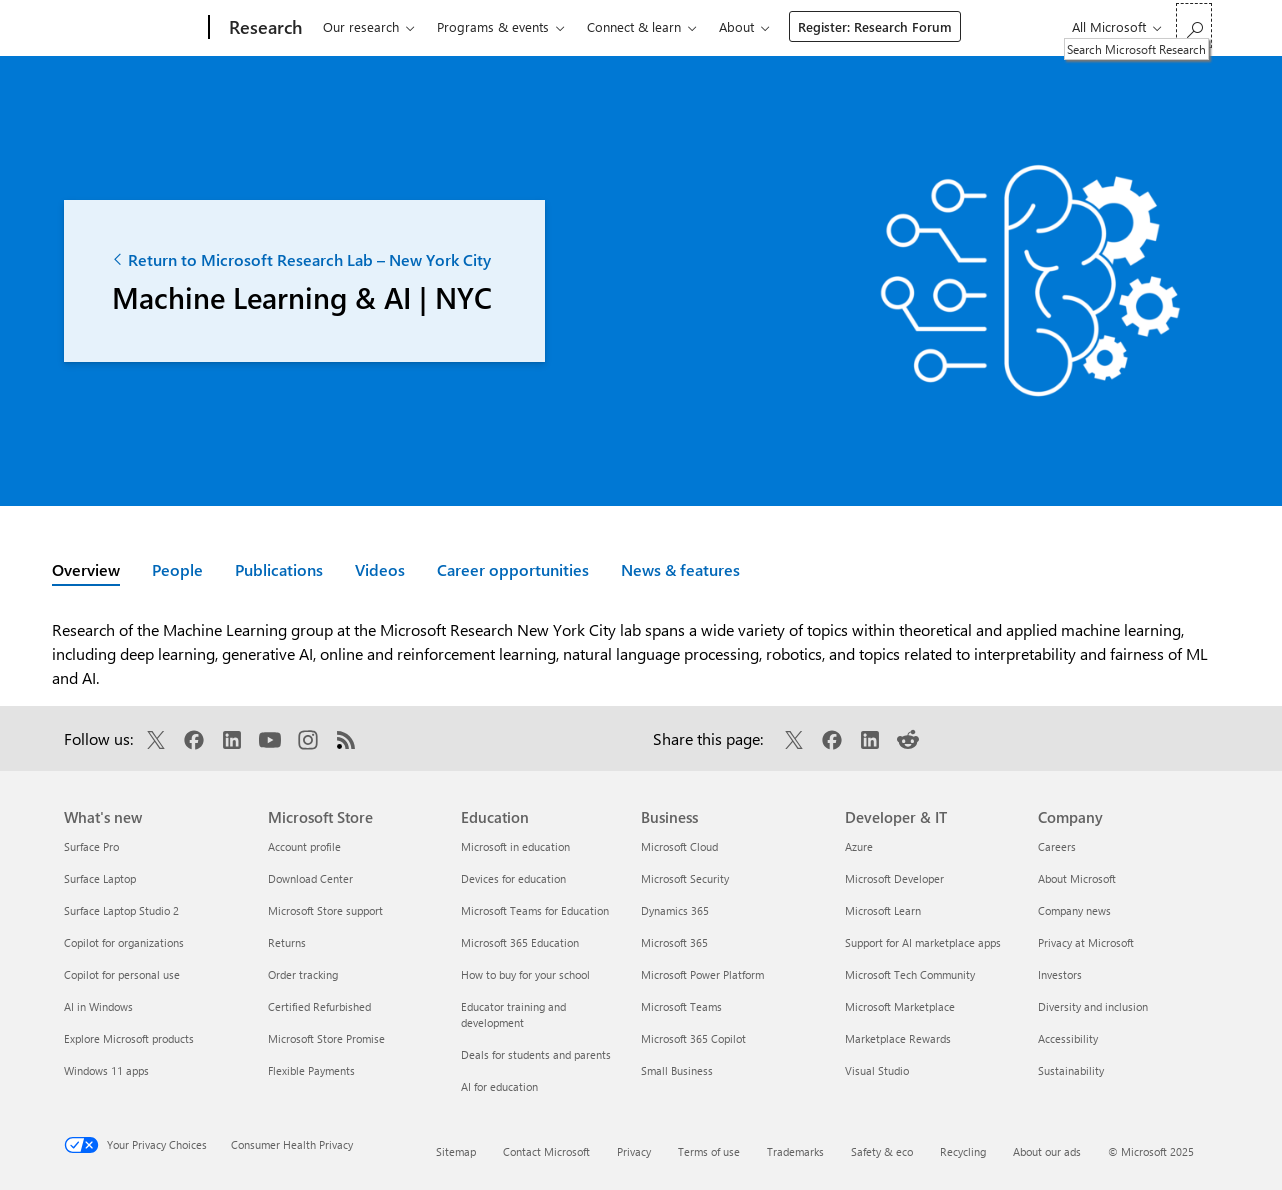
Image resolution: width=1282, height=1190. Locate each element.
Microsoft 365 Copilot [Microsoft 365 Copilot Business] (693, 1038)
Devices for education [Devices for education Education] (513, 878)
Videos (380, 569)
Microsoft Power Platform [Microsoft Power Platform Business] (702, 974)
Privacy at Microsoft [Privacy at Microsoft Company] (1086, 942)
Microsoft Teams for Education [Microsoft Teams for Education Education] (535, 910)
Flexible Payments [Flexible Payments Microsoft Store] (311, 1070)
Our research (361, 26)
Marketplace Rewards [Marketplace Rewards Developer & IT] (898, 1038)
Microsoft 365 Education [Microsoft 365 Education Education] (520, 942)
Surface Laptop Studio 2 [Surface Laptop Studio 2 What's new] (121, 910)
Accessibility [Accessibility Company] (1068, 1038)
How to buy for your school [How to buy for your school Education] (525, 974)
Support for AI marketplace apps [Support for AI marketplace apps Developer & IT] (923, 942)
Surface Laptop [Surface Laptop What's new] (100, 878)
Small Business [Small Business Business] (677, 1070)
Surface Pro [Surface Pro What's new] (91, 846)
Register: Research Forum (875, 26)
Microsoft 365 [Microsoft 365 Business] (674, 942)
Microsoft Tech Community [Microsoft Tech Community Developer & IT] (910, 974)
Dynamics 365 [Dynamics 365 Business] (675, 910)
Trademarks (795, 1151)
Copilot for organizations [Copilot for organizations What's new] (124, 942)
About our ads (1047, 1151)
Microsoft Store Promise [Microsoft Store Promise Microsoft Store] (326, 1038)
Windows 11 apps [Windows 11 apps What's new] (106, 1070)
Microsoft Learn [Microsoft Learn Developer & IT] (883, 910)
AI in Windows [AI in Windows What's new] (98, 1006)
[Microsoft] (132, 28)
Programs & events (493, 26)
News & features (680, 569)
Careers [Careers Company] (1057, 846)
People (177, 569)
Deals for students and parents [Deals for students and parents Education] (536, 1054)
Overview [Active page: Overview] (86, 569)
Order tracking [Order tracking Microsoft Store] (303, 974)
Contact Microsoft (546, 1151)
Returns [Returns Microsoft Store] (287, 942)
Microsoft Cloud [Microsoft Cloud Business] (679, 846)
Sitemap (456, 1151)
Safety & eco (882, 1151)
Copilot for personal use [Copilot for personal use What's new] (122, 974)
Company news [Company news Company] (1074, 910)
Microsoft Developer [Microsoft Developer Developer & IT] (894, 878)
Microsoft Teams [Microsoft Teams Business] (681, 1006)
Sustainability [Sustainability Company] (1071, 1070)
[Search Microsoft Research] (1194, 25)
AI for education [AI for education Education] (499, 1086)
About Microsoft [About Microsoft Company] (1077, 878)
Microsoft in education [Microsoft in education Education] (515, 846)
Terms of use (709, 1151)
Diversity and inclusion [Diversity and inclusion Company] (1093, 1006)
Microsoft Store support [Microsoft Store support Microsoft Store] (325, 910)
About (736, 26)
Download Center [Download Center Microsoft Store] (310, 878)
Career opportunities (513, 569)
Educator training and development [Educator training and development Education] (513, 1014)
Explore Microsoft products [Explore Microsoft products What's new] (129, 1038)
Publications (279, 569)
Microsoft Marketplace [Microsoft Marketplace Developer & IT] (900, 1006)
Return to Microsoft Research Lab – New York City (301, 259)
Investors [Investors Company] (1060, 974)
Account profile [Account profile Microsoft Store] (304, 846)
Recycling (963, 1151)
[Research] (263, 28)
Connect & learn (634, 26)
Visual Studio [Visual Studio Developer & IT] (877, 1070)
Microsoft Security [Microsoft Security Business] (685, 878)
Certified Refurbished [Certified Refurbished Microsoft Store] (319, 1006)
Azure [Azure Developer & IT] (859, 846)
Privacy (634, 1151)
